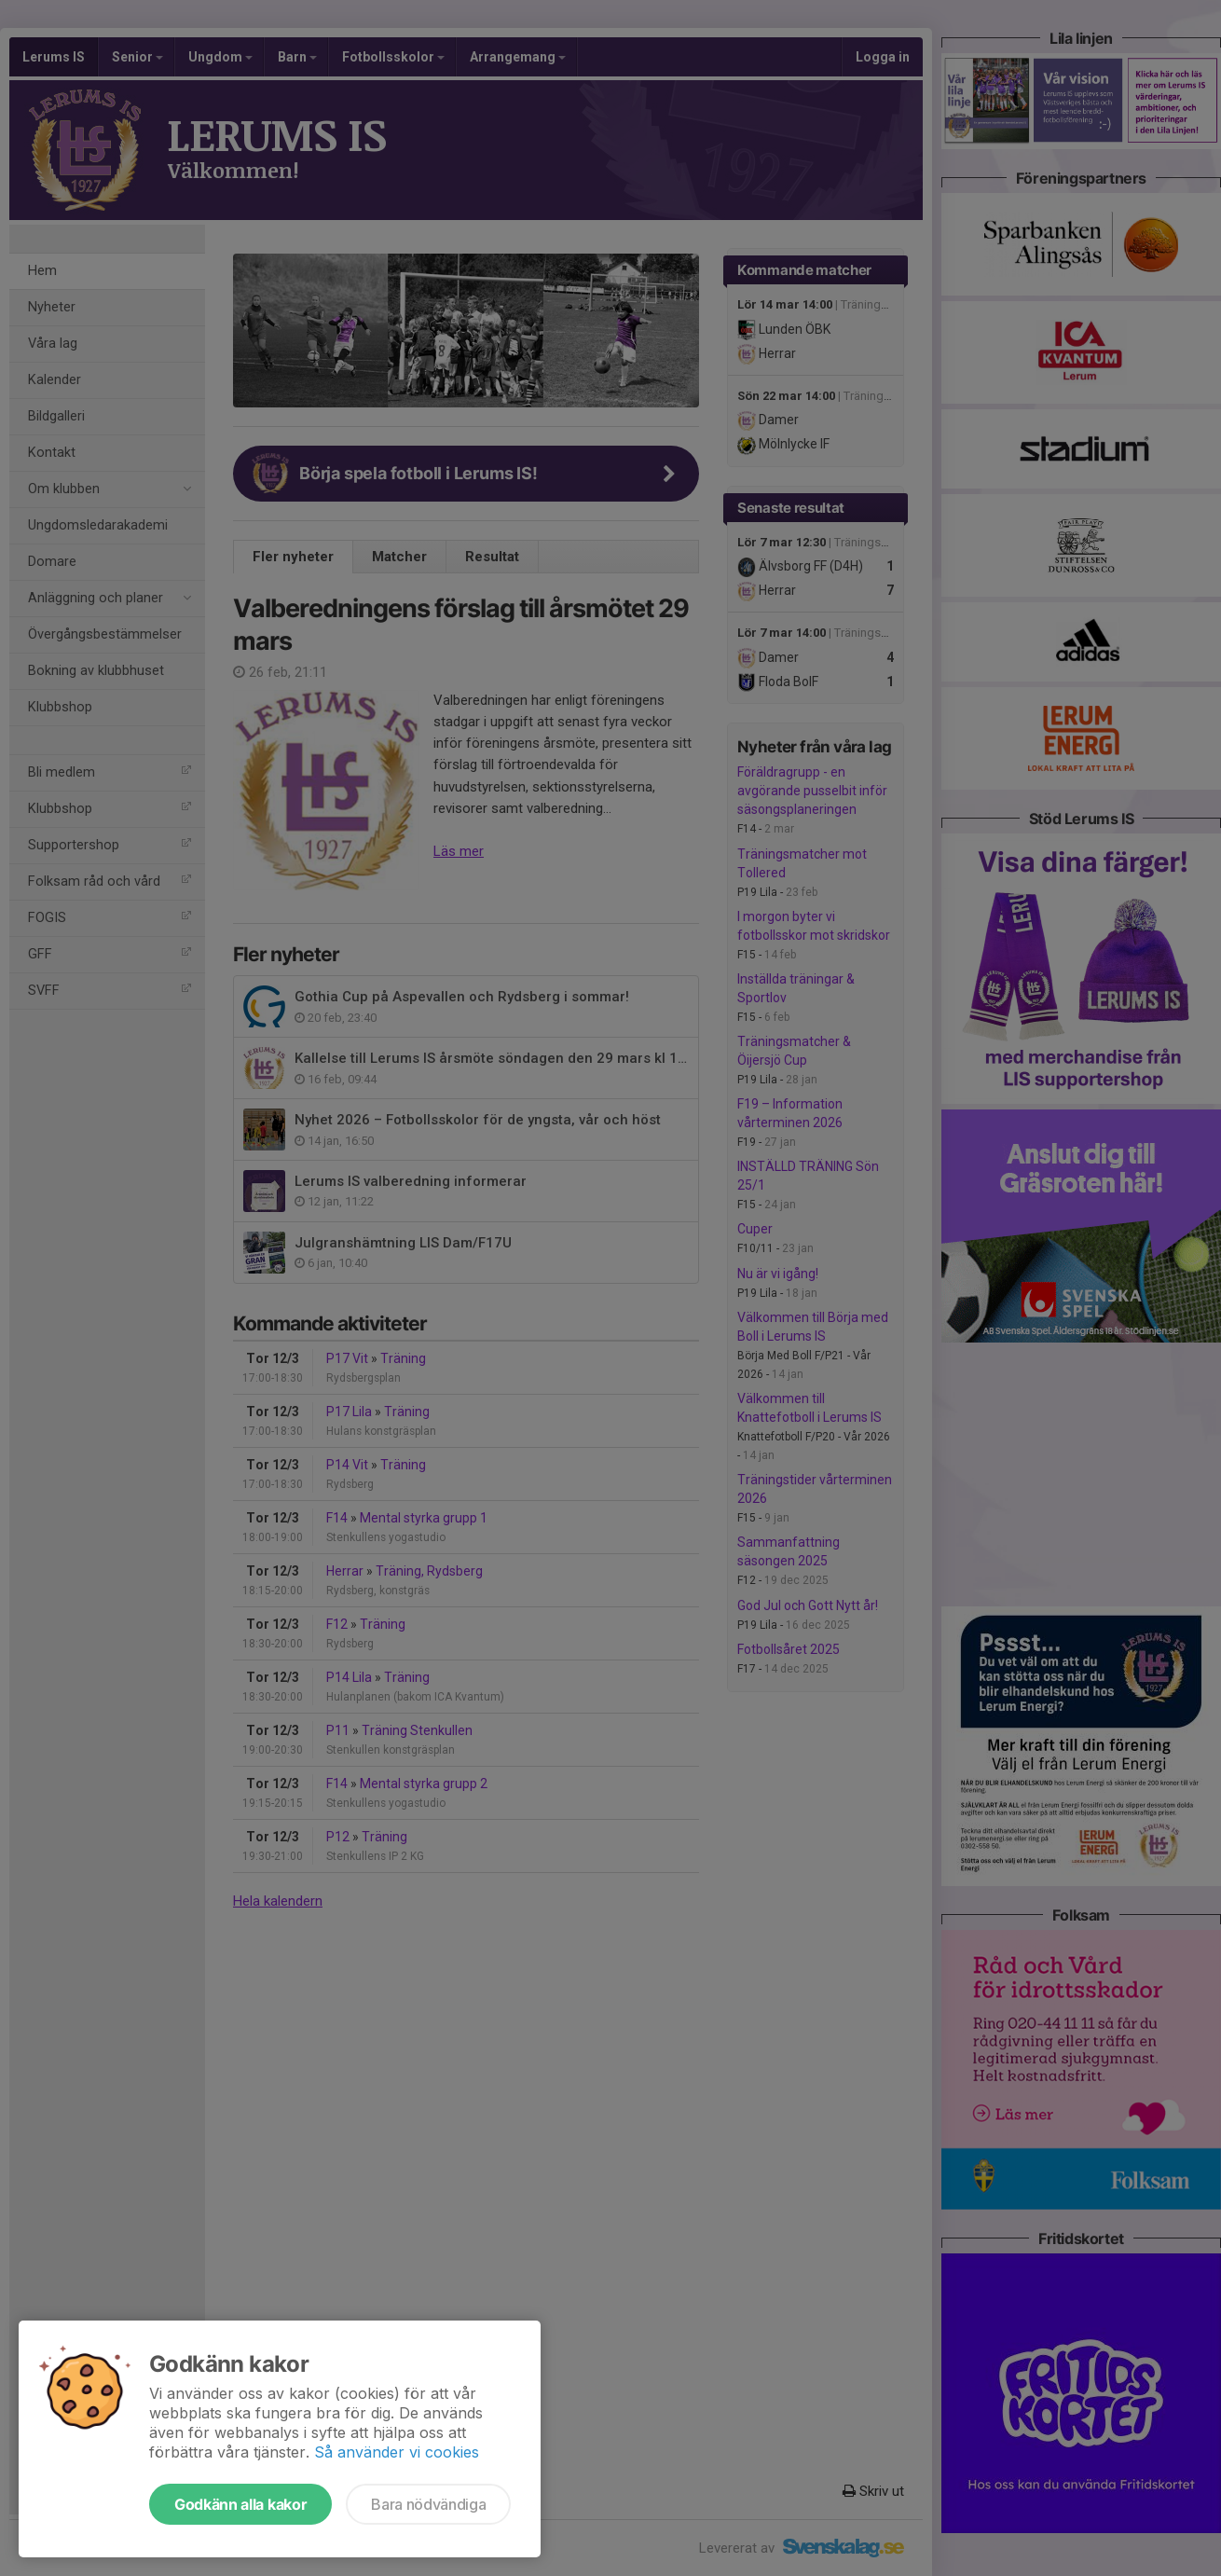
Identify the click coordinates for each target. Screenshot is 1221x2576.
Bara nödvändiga (428, 2504)
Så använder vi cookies (396, 2452)
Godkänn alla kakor (240, 2504)
